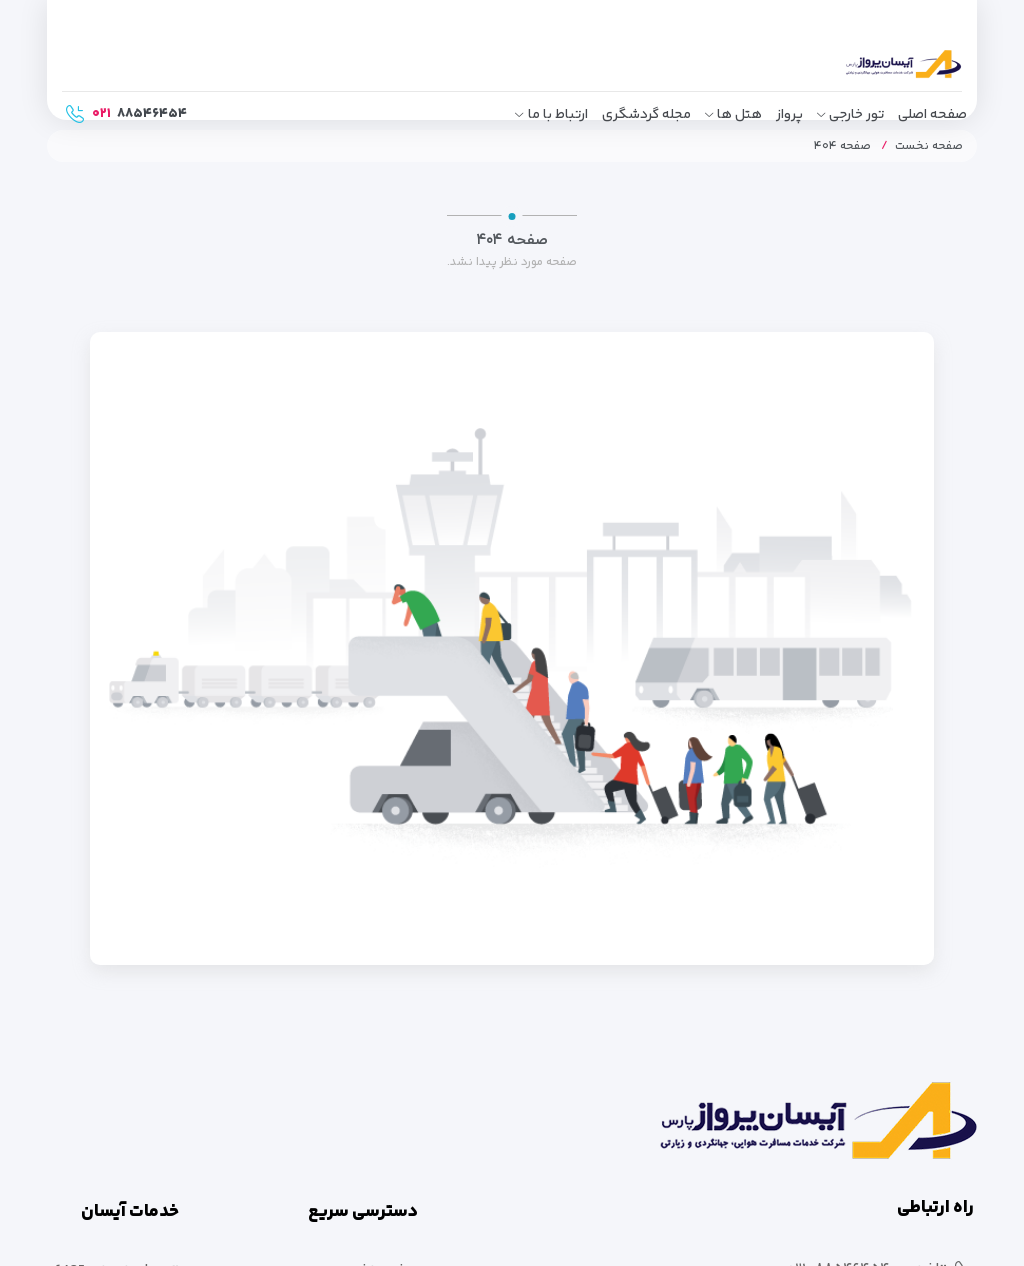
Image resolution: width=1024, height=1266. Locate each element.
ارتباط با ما (558, 115)
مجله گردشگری (646, 115)
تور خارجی (856, 115)
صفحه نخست (929, 146)
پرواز (789, 115)
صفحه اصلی (932, 115)
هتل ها (739, 115)
